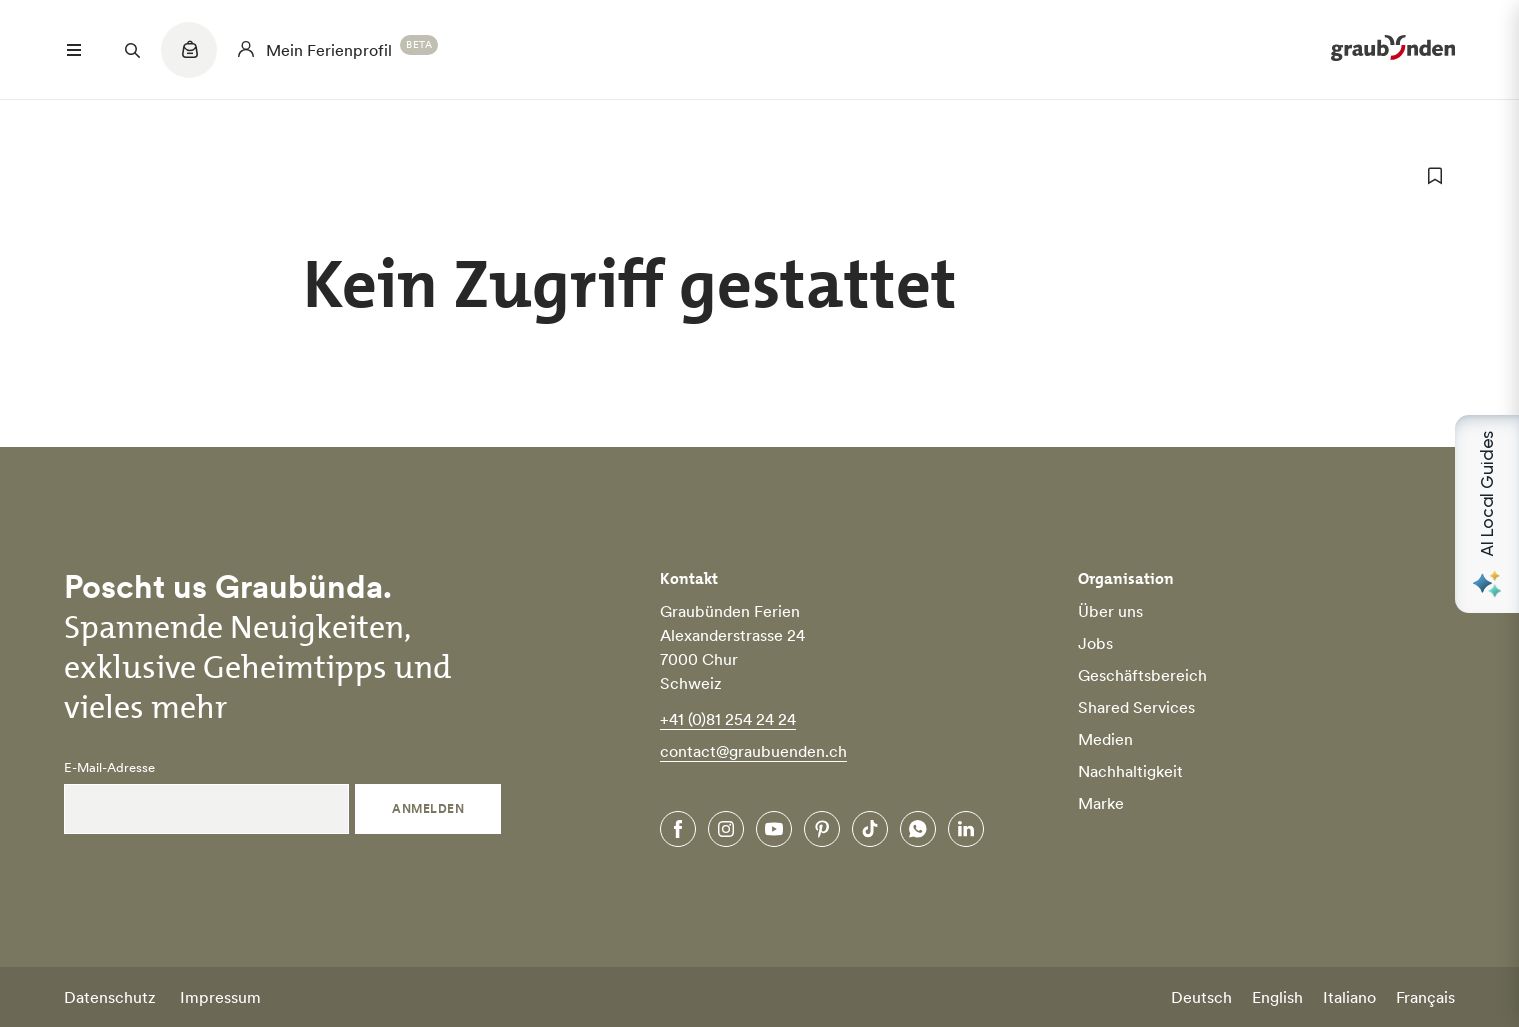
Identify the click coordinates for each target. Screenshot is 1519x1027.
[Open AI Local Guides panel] (1487, 514)
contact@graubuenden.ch (753, 751)
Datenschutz (110, 997)
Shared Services (1136, 707)
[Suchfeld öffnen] (132, 50)
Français (1425, 997)
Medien (1105, 739)
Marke (1101, 803)
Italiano (1349, 997)
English (1277, 997)
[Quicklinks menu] (189, 60)
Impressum (220, 997)
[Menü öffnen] (74, 50)
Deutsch (1201, 997)
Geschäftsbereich (1142, 675)
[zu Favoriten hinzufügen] (1435, 176)
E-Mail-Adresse (109, 768)
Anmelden (428, 808)
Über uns (1110, 611)
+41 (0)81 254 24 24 (728, 719)
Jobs (1095, 643)
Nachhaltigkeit (1130, 771)
